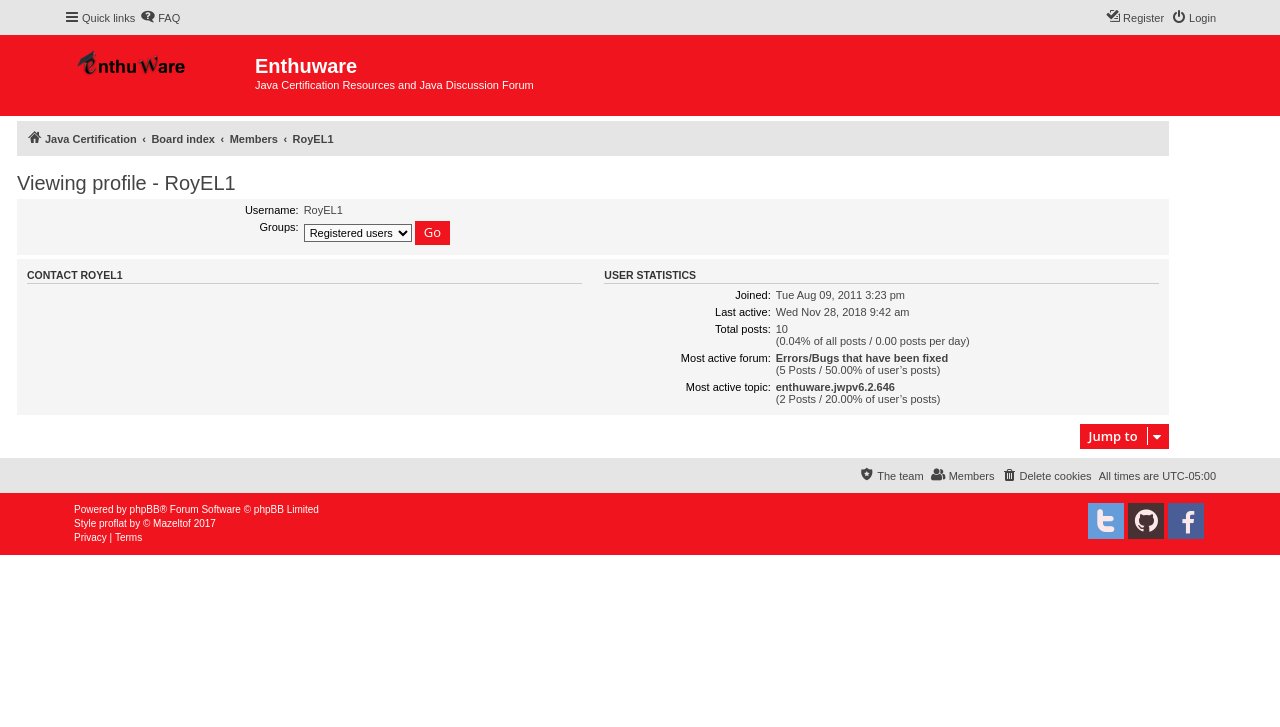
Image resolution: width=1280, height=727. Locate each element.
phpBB (145, 509)
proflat (113, 523)
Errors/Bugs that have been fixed (862, 358)
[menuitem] (160, 18)
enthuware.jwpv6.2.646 (835, 387)
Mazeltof (172, 523)
